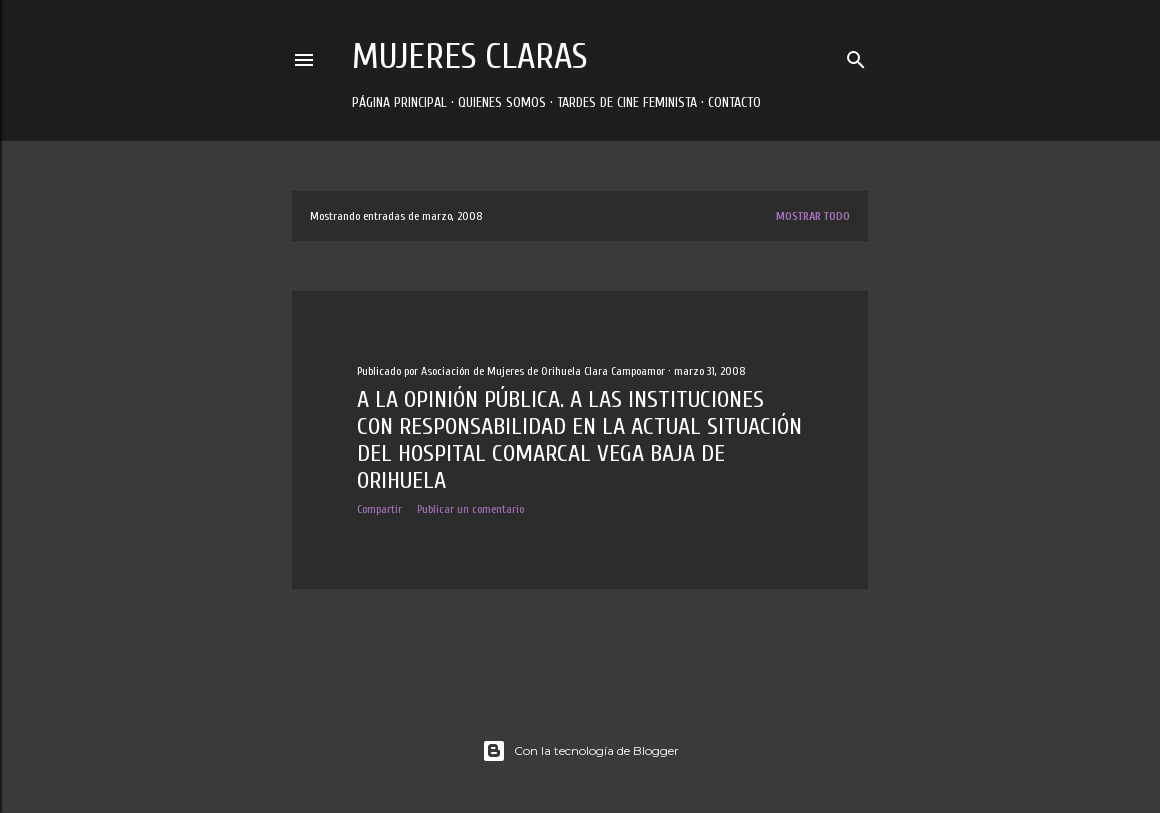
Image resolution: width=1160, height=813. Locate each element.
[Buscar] (856, 55)
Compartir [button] (379, 509)
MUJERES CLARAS (469, 56)
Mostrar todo (813, 216)
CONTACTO (734, 102)
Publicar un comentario (470, 509)
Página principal (399, 102)
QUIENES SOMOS (502, 102)
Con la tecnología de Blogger (580, 751)
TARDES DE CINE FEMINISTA (627, 102)
